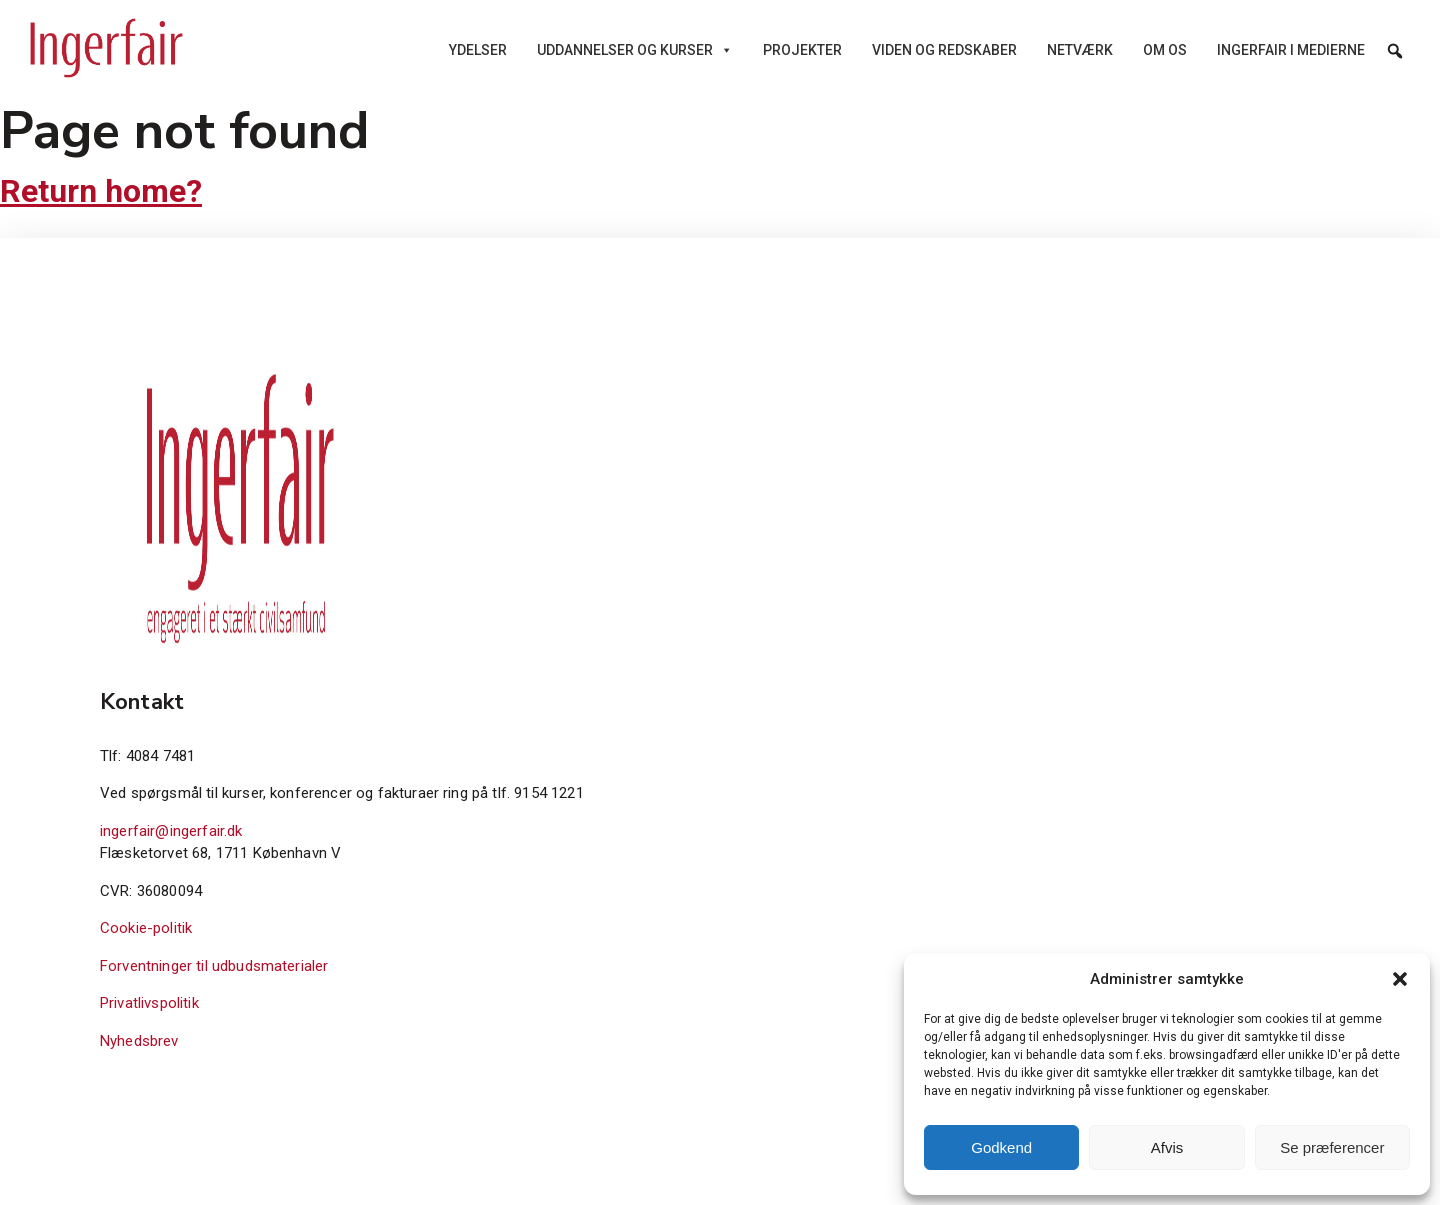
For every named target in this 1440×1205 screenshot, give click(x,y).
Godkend (1001, 1147)
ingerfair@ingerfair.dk (171, 831)
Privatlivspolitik (149, 1003)
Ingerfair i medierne (1291, 50)
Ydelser (478, 50)
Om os (1165, 50)
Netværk (1080, 50)
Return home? (101, 191)
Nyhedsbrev (139, 1041)
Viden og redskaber (944, 50)
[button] (1400, 979)
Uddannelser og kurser (635, 50)
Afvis (1167, 1147)
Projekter (802, 50)
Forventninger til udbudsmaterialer (214, 966)
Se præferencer (1332, 1147)
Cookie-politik (146, 928)
